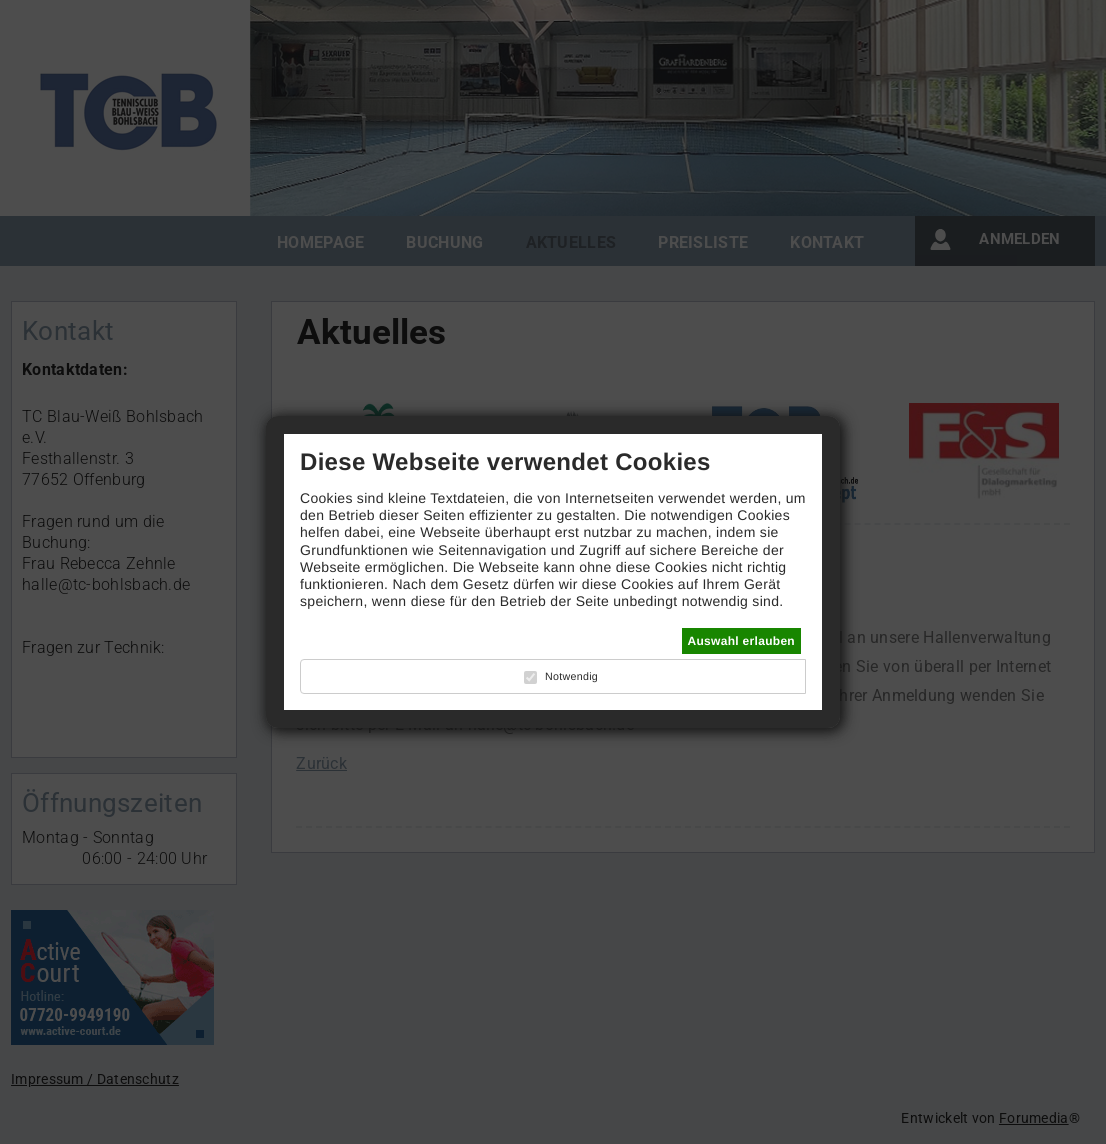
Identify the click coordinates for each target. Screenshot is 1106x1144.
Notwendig (571, 677)
